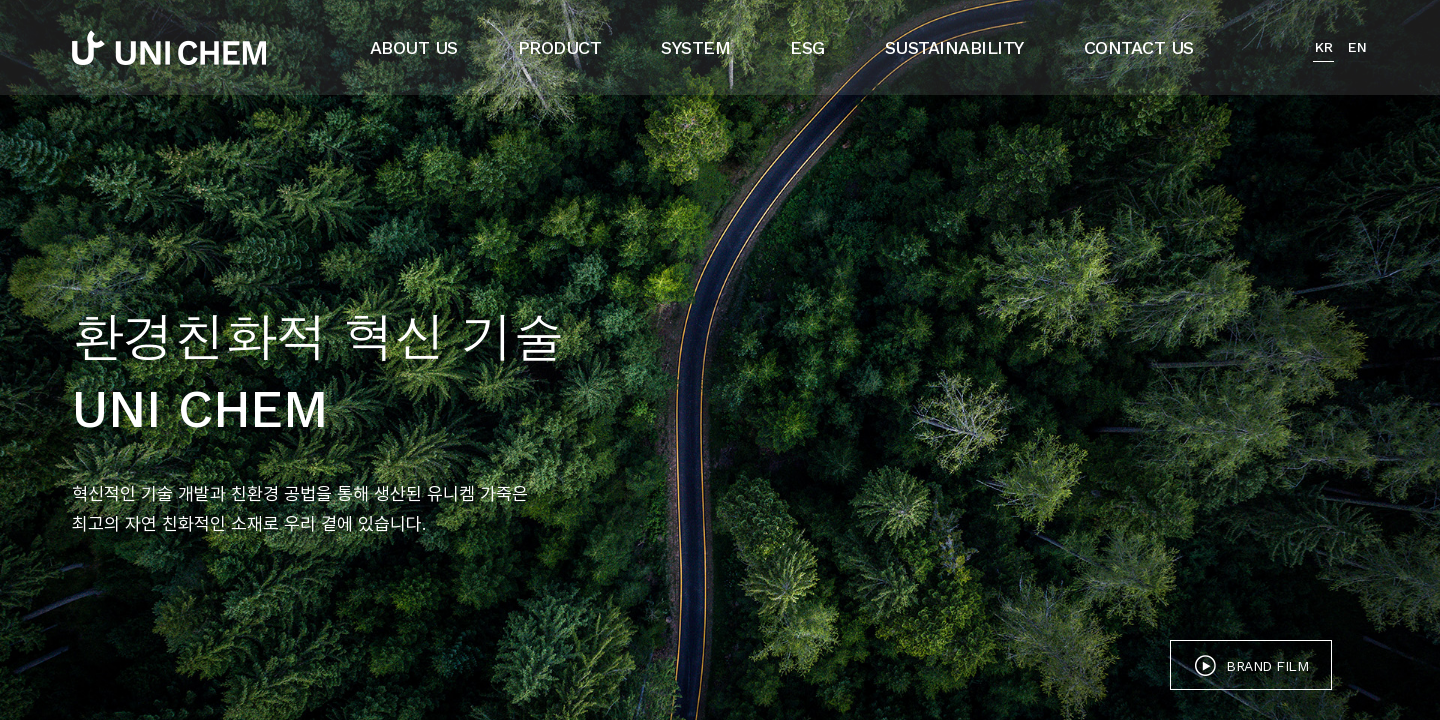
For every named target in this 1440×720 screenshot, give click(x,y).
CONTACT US (1139, 47)
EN (1357, 47)
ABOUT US (414, 47)
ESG (807, 47)
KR (1323, 47)
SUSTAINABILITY (954, 47)
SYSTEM (695, 47)
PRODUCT (560, 47)
